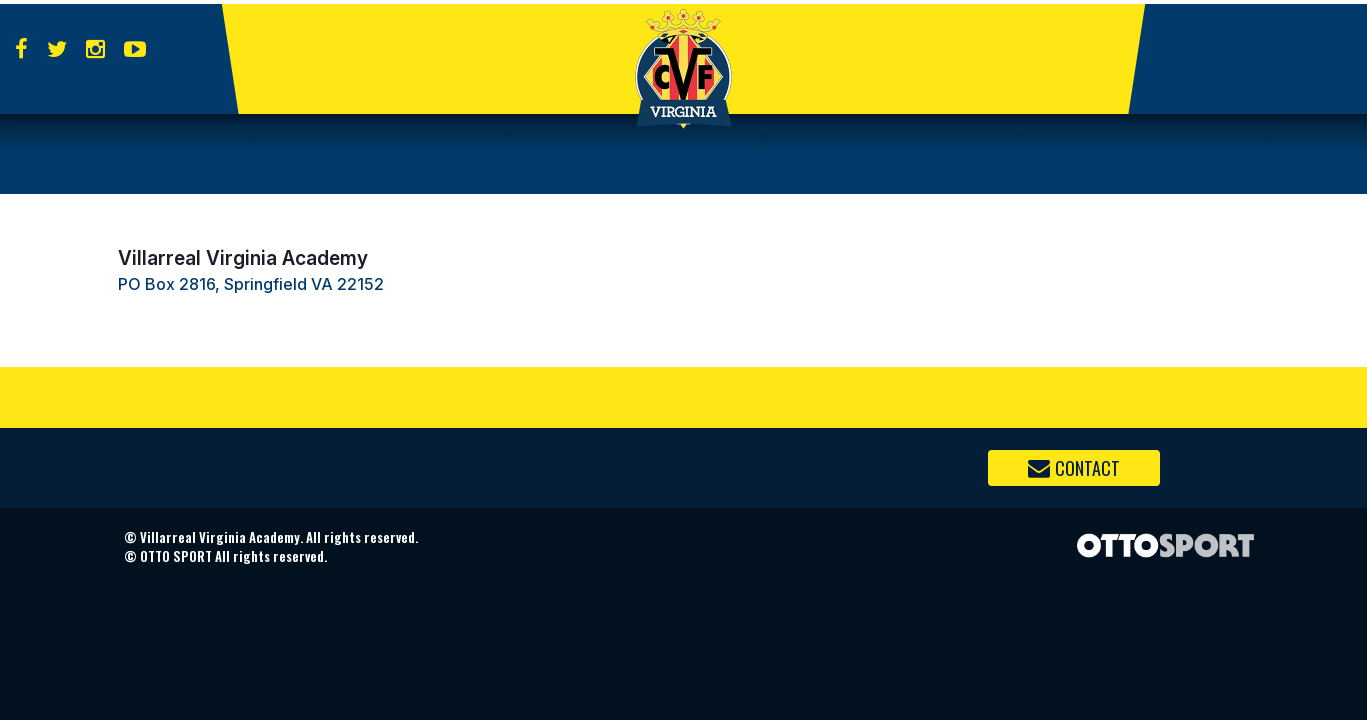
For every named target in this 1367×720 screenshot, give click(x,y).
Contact (1074, 468)
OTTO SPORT (176, 556)
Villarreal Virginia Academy (243, 258)
